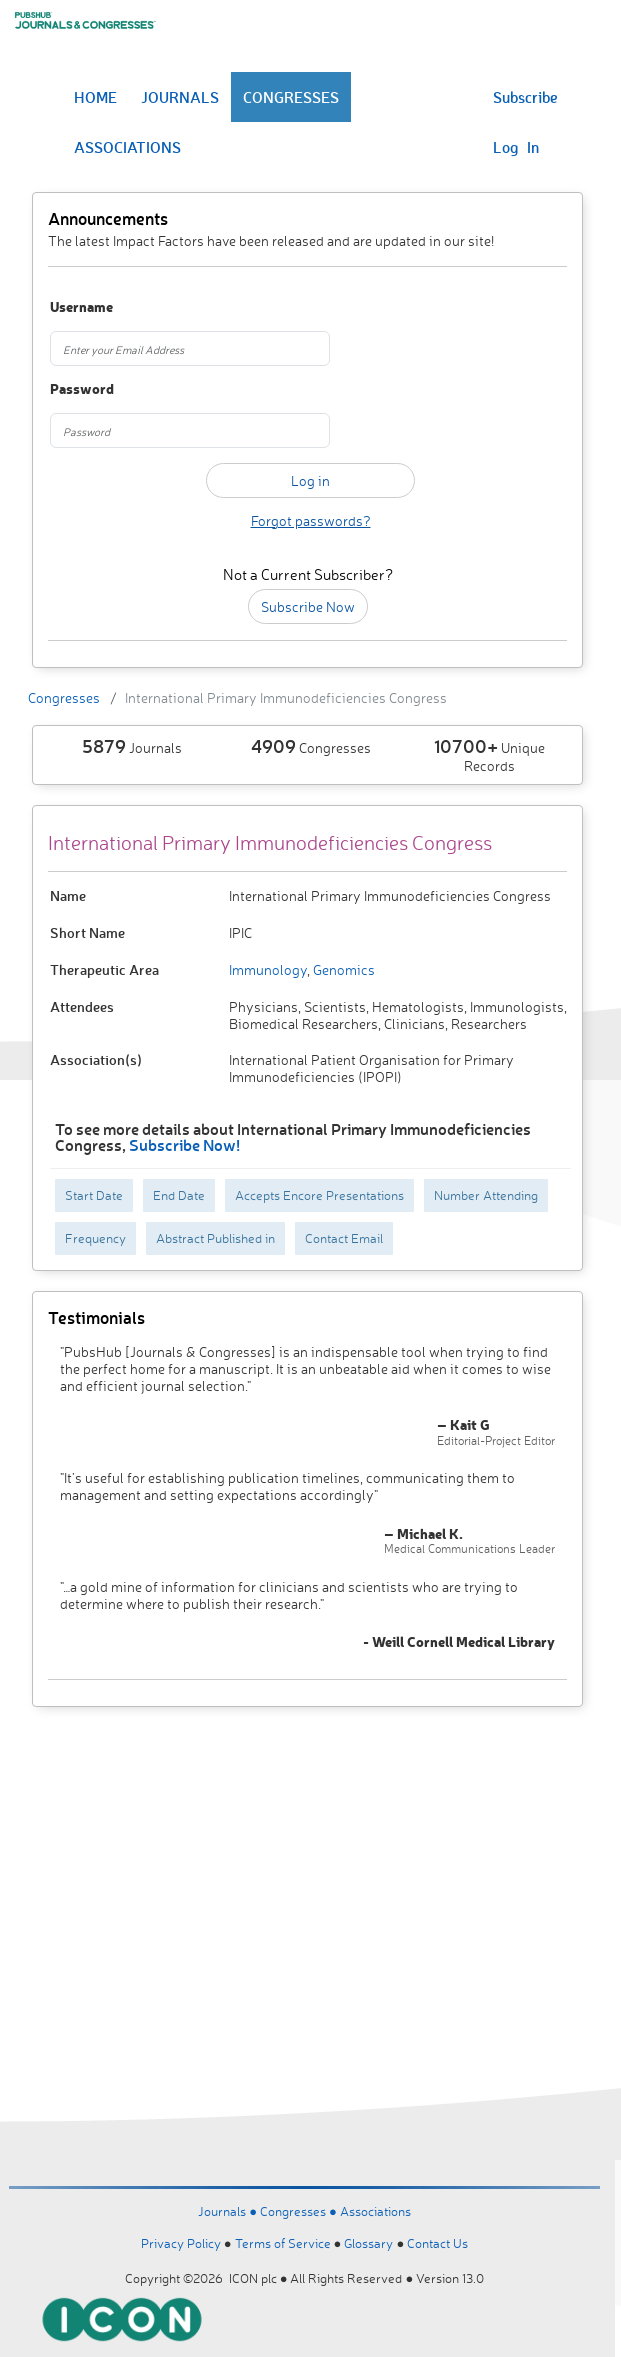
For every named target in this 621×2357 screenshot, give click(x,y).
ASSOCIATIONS (127, 147)
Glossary (368, 2243)
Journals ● (229, 2211)
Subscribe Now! (184, 1144)
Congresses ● (300, 2211)
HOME (95, 97)
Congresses (64, 697)
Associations (375, 2211)
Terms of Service (283, 2243)
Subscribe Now (308, 606)
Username (81, 307)
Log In (516, 147)
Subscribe (525, 97)
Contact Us (437, 2243)
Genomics (342, 969)
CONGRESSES (291, 97)
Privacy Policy (181, 2243)
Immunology (268, 969)
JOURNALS (180, 97)
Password (82, 389)
